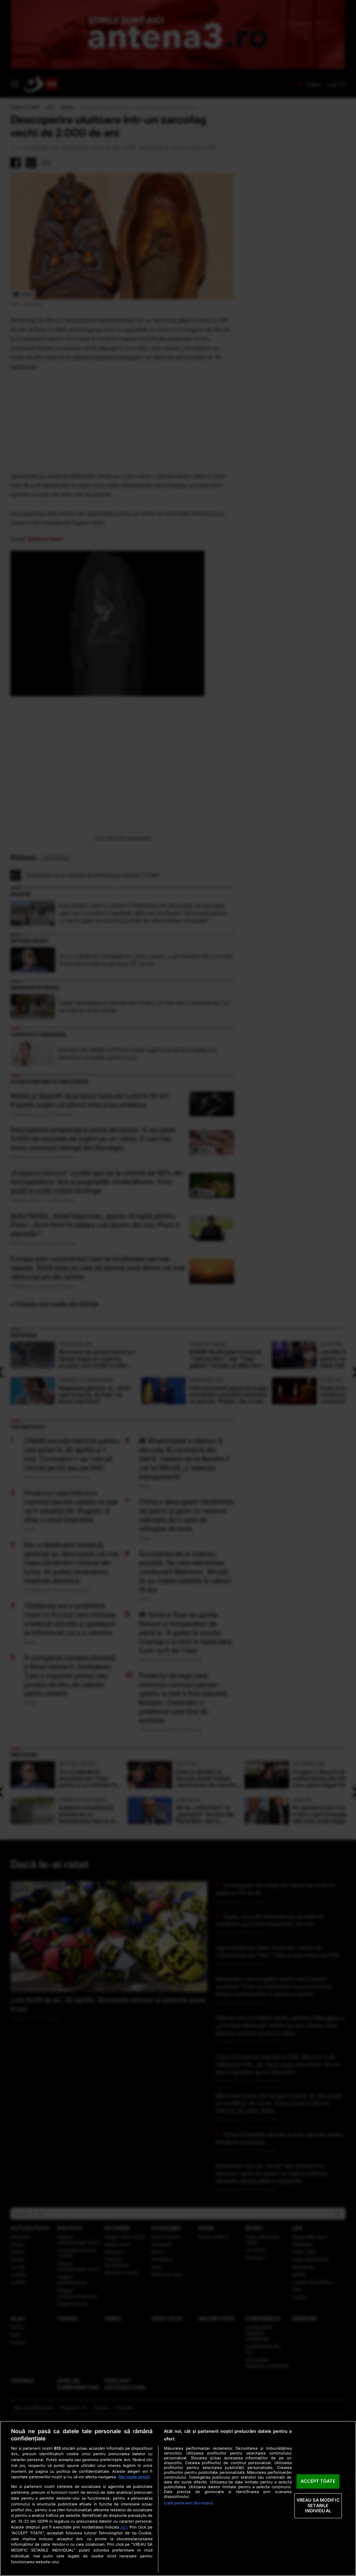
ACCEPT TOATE (318, 2481)
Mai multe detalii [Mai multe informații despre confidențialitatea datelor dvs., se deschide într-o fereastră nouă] (134, 2476)
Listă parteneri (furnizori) (188, 2503)
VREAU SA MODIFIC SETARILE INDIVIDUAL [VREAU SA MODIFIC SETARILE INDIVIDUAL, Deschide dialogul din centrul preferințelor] (318, 2505)
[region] (178, 2498)
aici (124, 2527)
